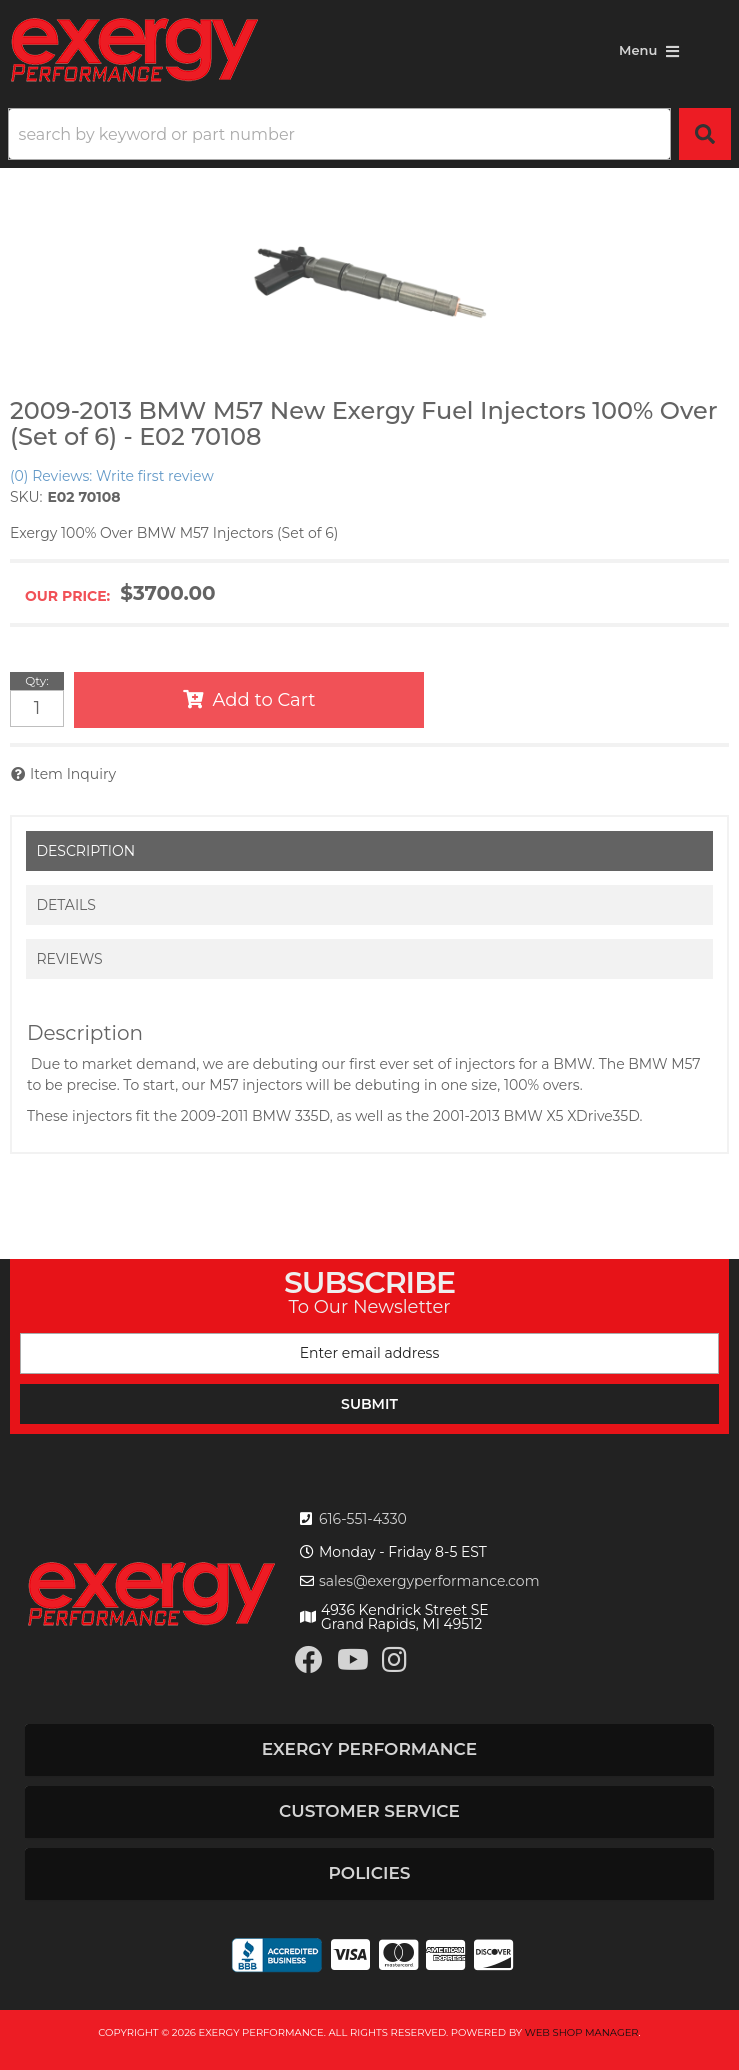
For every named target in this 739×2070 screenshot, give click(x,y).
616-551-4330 (363, 1519)
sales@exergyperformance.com (429, 1581)
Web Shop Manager (582, 2032)
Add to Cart (264, 700)
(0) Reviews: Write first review (112, 476)
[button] (369, 134)
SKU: (26, 497)
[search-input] (339, 134)
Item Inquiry (73, 774)
